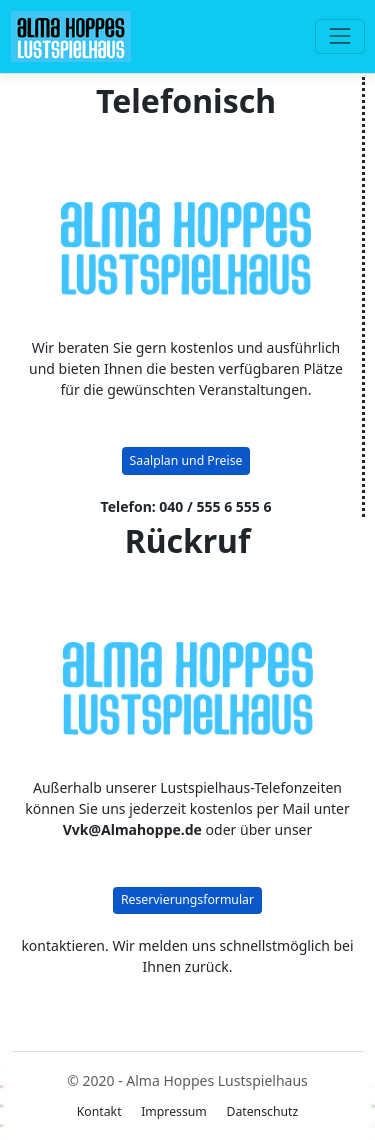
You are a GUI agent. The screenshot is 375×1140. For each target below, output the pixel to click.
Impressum (174, 1111)
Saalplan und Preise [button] (186, 460)
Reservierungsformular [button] (187, 899)
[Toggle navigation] (339, 36)
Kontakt (99, 1111)
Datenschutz (262, 1111)
